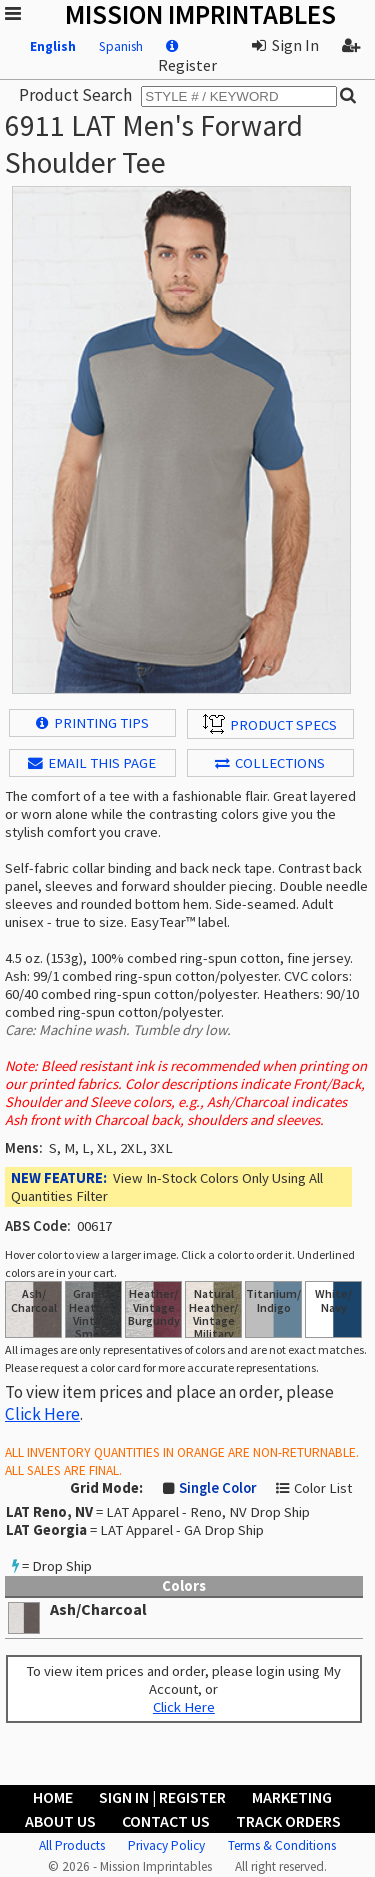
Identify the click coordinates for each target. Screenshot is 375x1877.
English (53, 46)
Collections (270, 763)
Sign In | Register (162, 1797)
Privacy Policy (166, 1845)
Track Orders (288, 1821)
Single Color (217, 1488)
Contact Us (166, 1821)
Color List (323, 1488)
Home (53, 1797)
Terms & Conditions (282, 1845)
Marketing (292, 1797)
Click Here (42, 1414)
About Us (60, 1821)
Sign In (285, 45)
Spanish (121, 46)
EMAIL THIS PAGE (92, 763)
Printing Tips (92, 723)
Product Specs (270, 724)
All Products (72, 1845)
